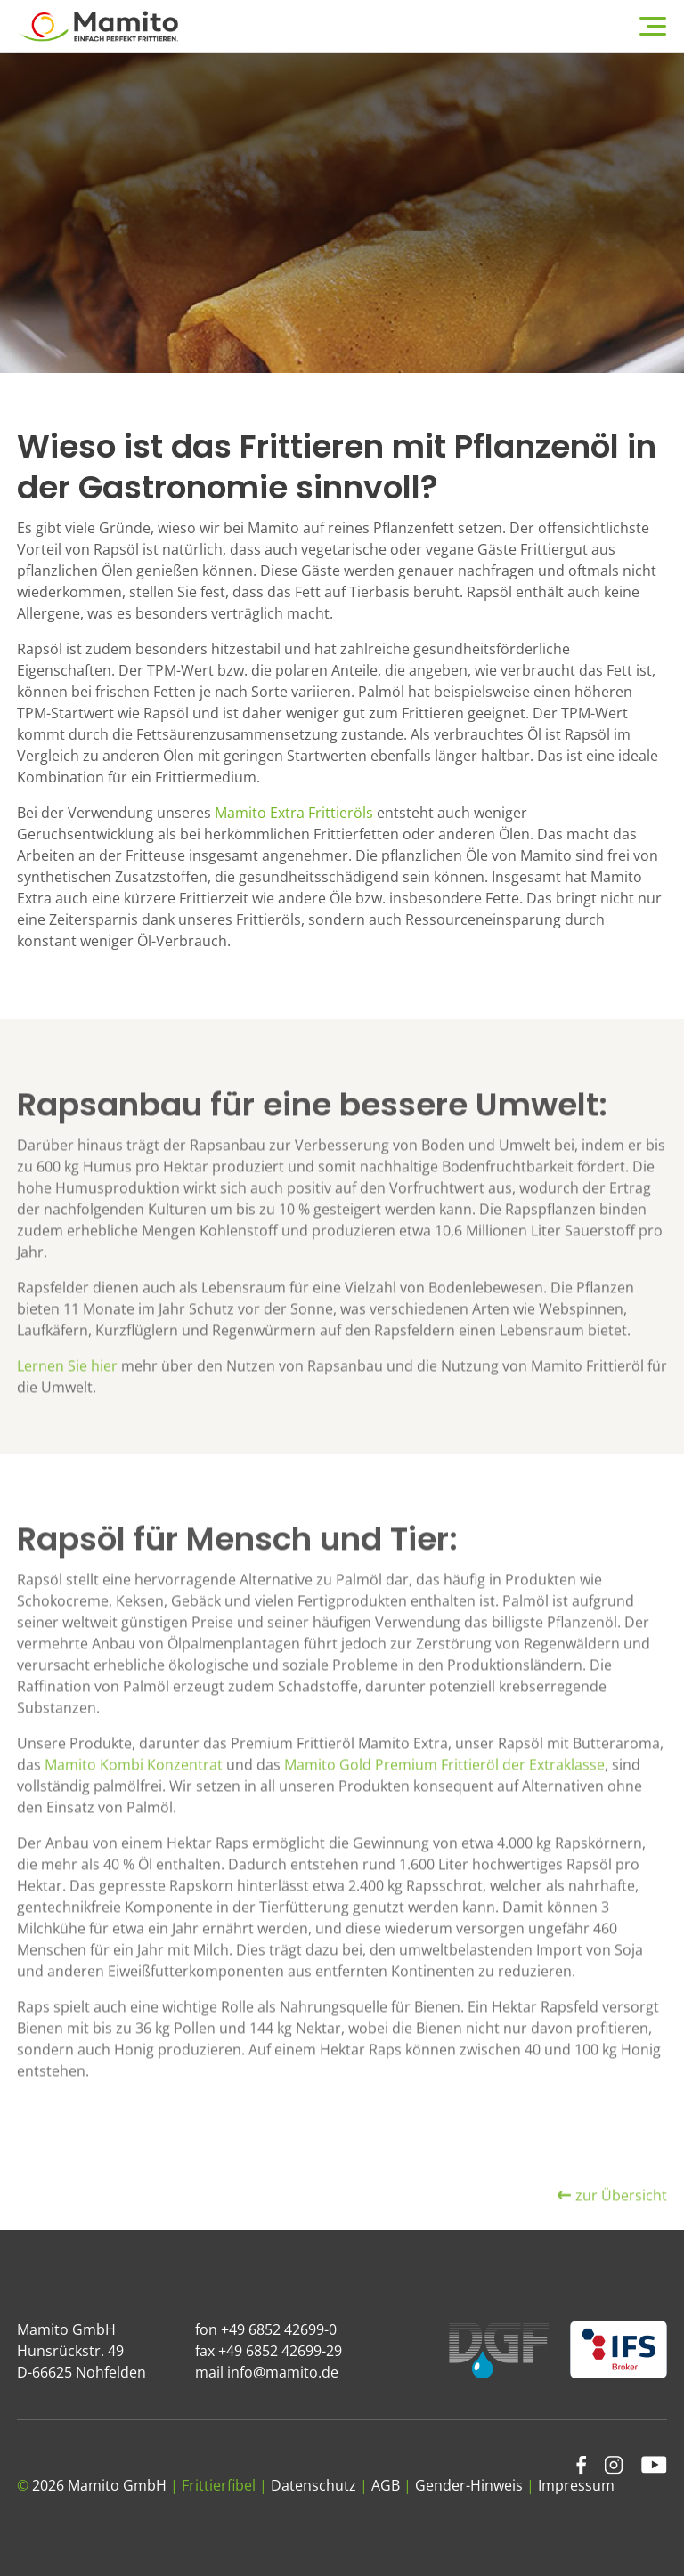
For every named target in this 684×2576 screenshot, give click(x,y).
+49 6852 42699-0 (279, 2329)
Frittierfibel (219, 2485)
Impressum (576, 2485)
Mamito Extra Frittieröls (294, 812)
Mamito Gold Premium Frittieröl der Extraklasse (443, 1805)
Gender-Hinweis (469, 2485)
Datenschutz (313, 2485)
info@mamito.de (282, 2372)
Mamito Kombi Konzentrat (134, 1805)
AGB (385, 2485)
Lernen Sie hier (67, 1406)
